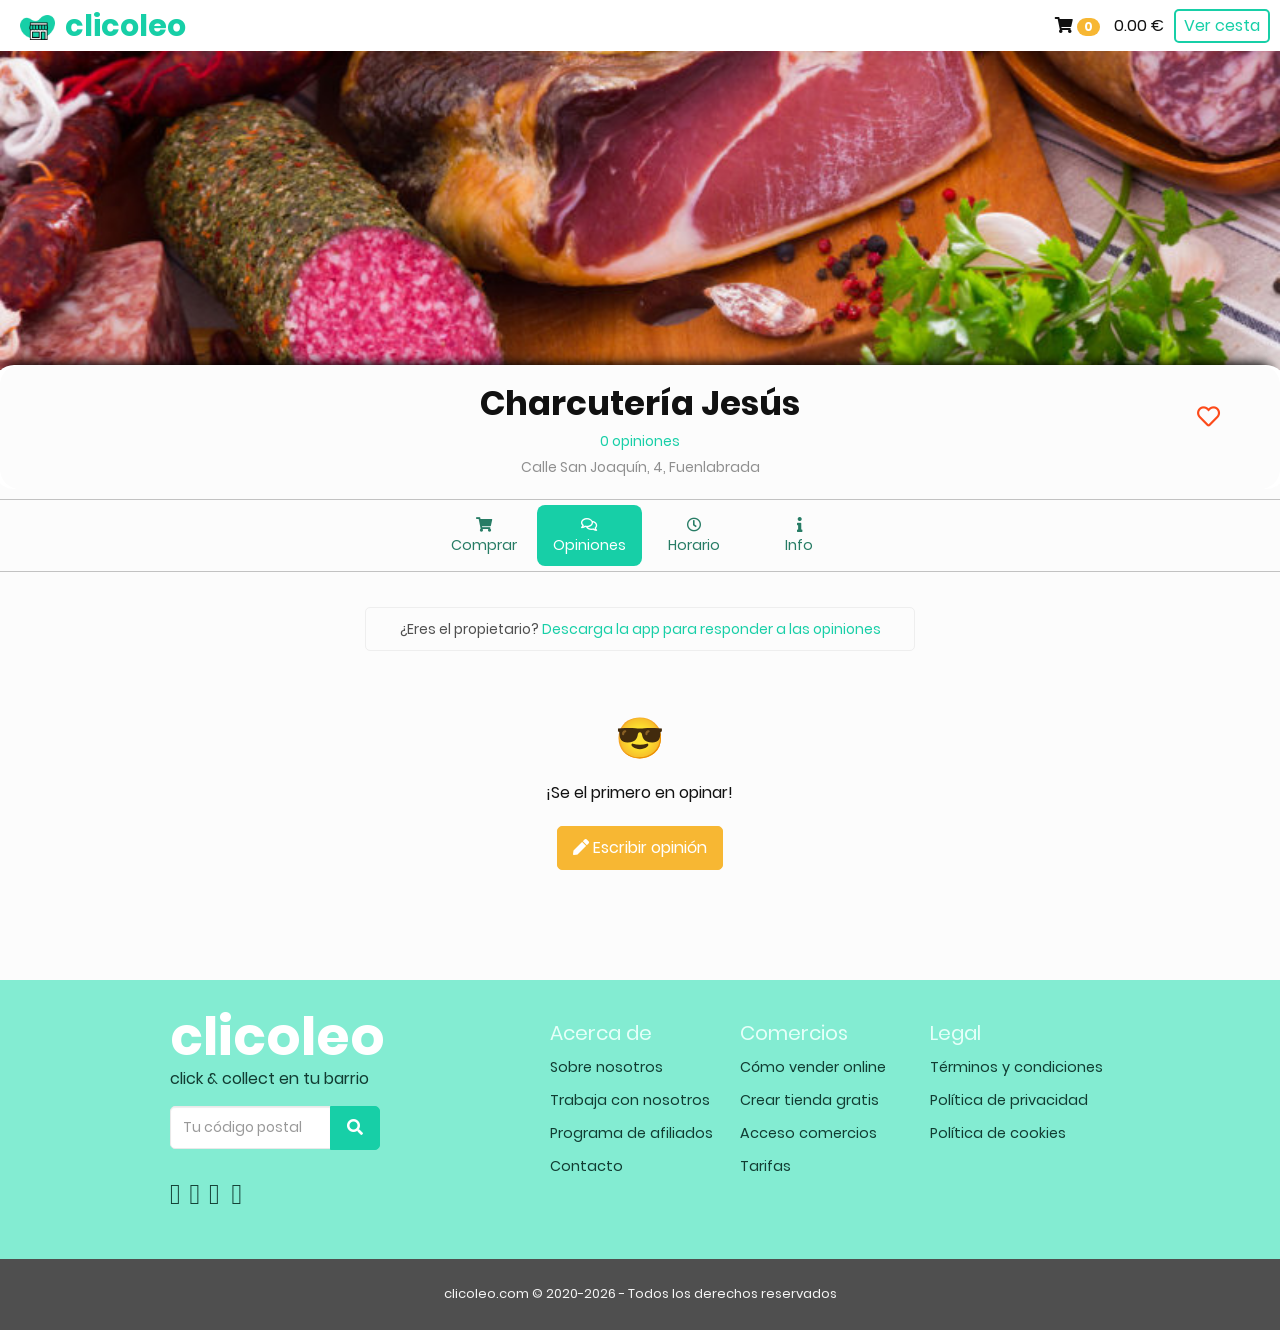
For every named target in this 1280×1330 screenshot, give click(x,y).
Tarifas (765, 1166)
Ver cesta (1222, 25)
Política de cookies (998, 1133)
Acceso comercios (808, 1133)
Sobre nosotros (606, 1067)
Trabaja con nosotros (630, 1100)
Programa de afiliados (631, 1133)
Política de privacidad (1009, 1100)
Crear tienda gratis (809, 1100)
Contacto (586, 1166)
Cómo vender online (813, 1067)
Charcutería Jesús (640, 403)
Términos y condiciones (1016, 1067)
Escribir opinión (640, 847)
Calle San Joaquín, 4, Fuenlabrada (640, 467)
